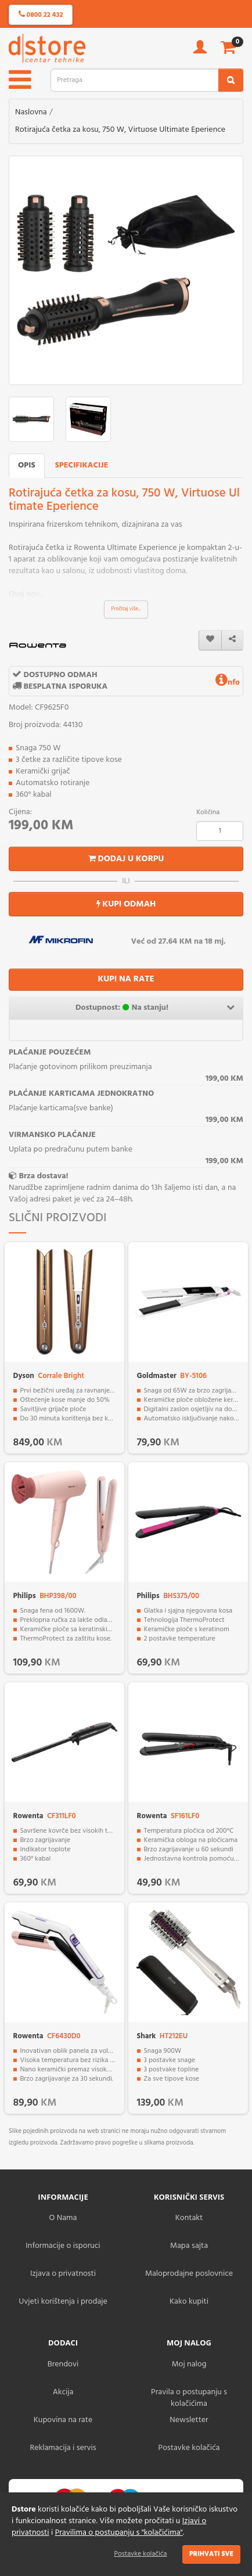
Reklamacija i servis (63, 2448)
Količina (207, 812)
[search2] (230, 80)
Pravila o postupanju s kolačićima (189, 2398)
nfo (227, 682)
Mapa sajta (189, 2246)
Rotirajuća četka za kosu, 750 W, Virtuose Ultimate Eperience (120, 129)
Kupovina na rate (63, 2420)
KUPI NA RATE (126, 979)
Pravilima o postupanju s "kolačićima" (119, 2532)
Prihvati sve (211, 2554)
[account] (200, 50)
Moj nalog (189, 2364)
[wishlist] (210, 640)
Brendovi (63, 2364)
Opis (26, 465)
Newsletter (189, 2420)
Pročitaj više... (126, 609)
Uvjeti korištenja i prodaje (63, 2301)
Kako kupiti (189, 2301)
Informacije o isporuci (63, 2246)
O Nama (63, 2218)
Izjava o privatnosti (63, 2273)
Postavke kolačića (140, 2554)
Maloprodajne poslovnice (189, 2273)
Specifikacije (82, 465)
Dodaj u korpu (126, 859)
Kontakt (189, 2218)
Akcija (63, 2392)
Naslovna (31, 112)
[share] (232, 640)
